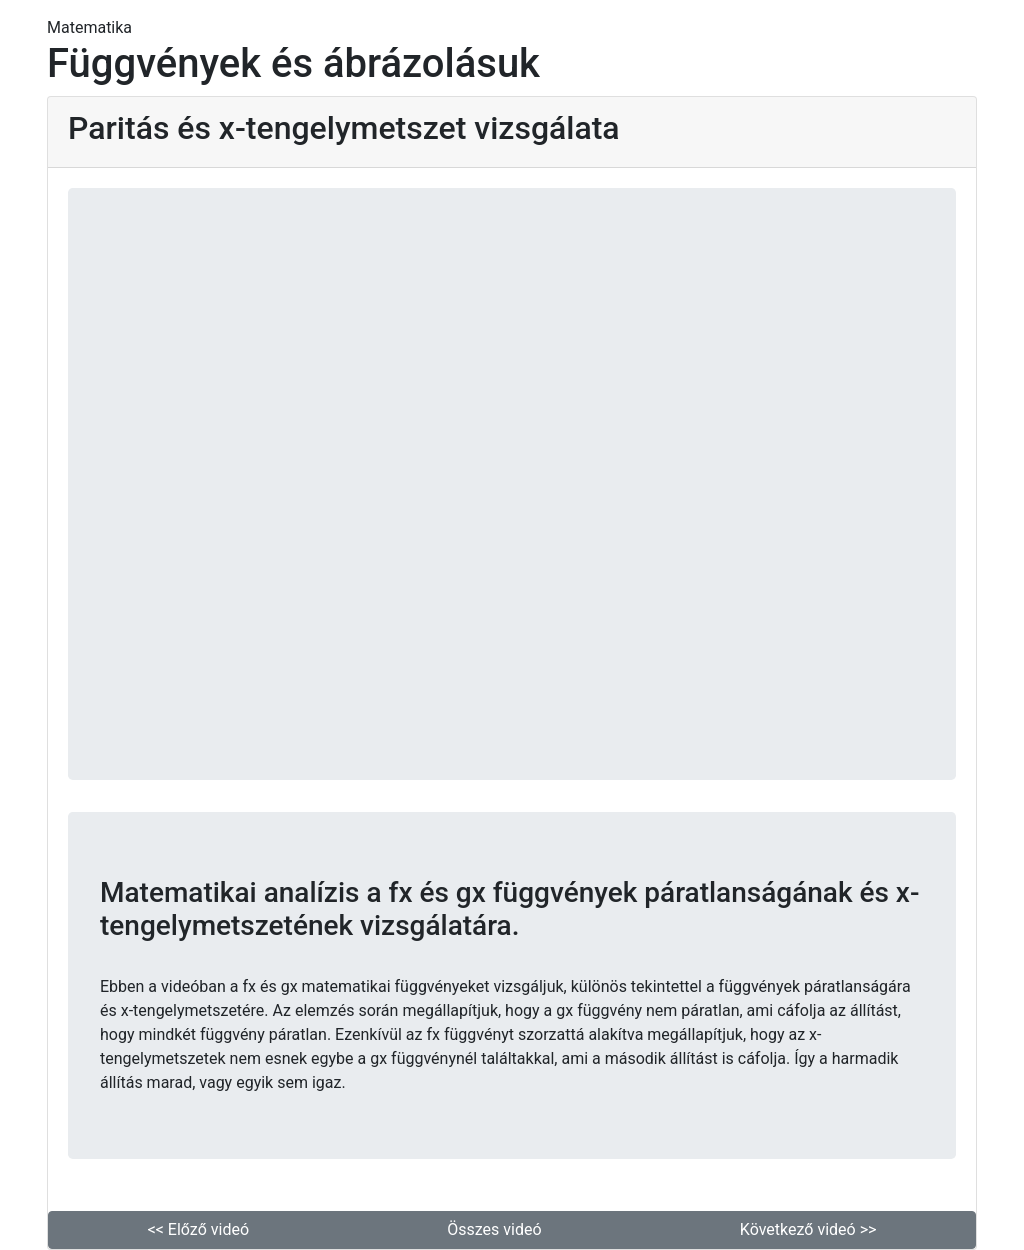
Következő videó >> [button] (808, 1229)
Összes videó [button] (494, 1229)
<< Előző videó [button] (198, 1229)
